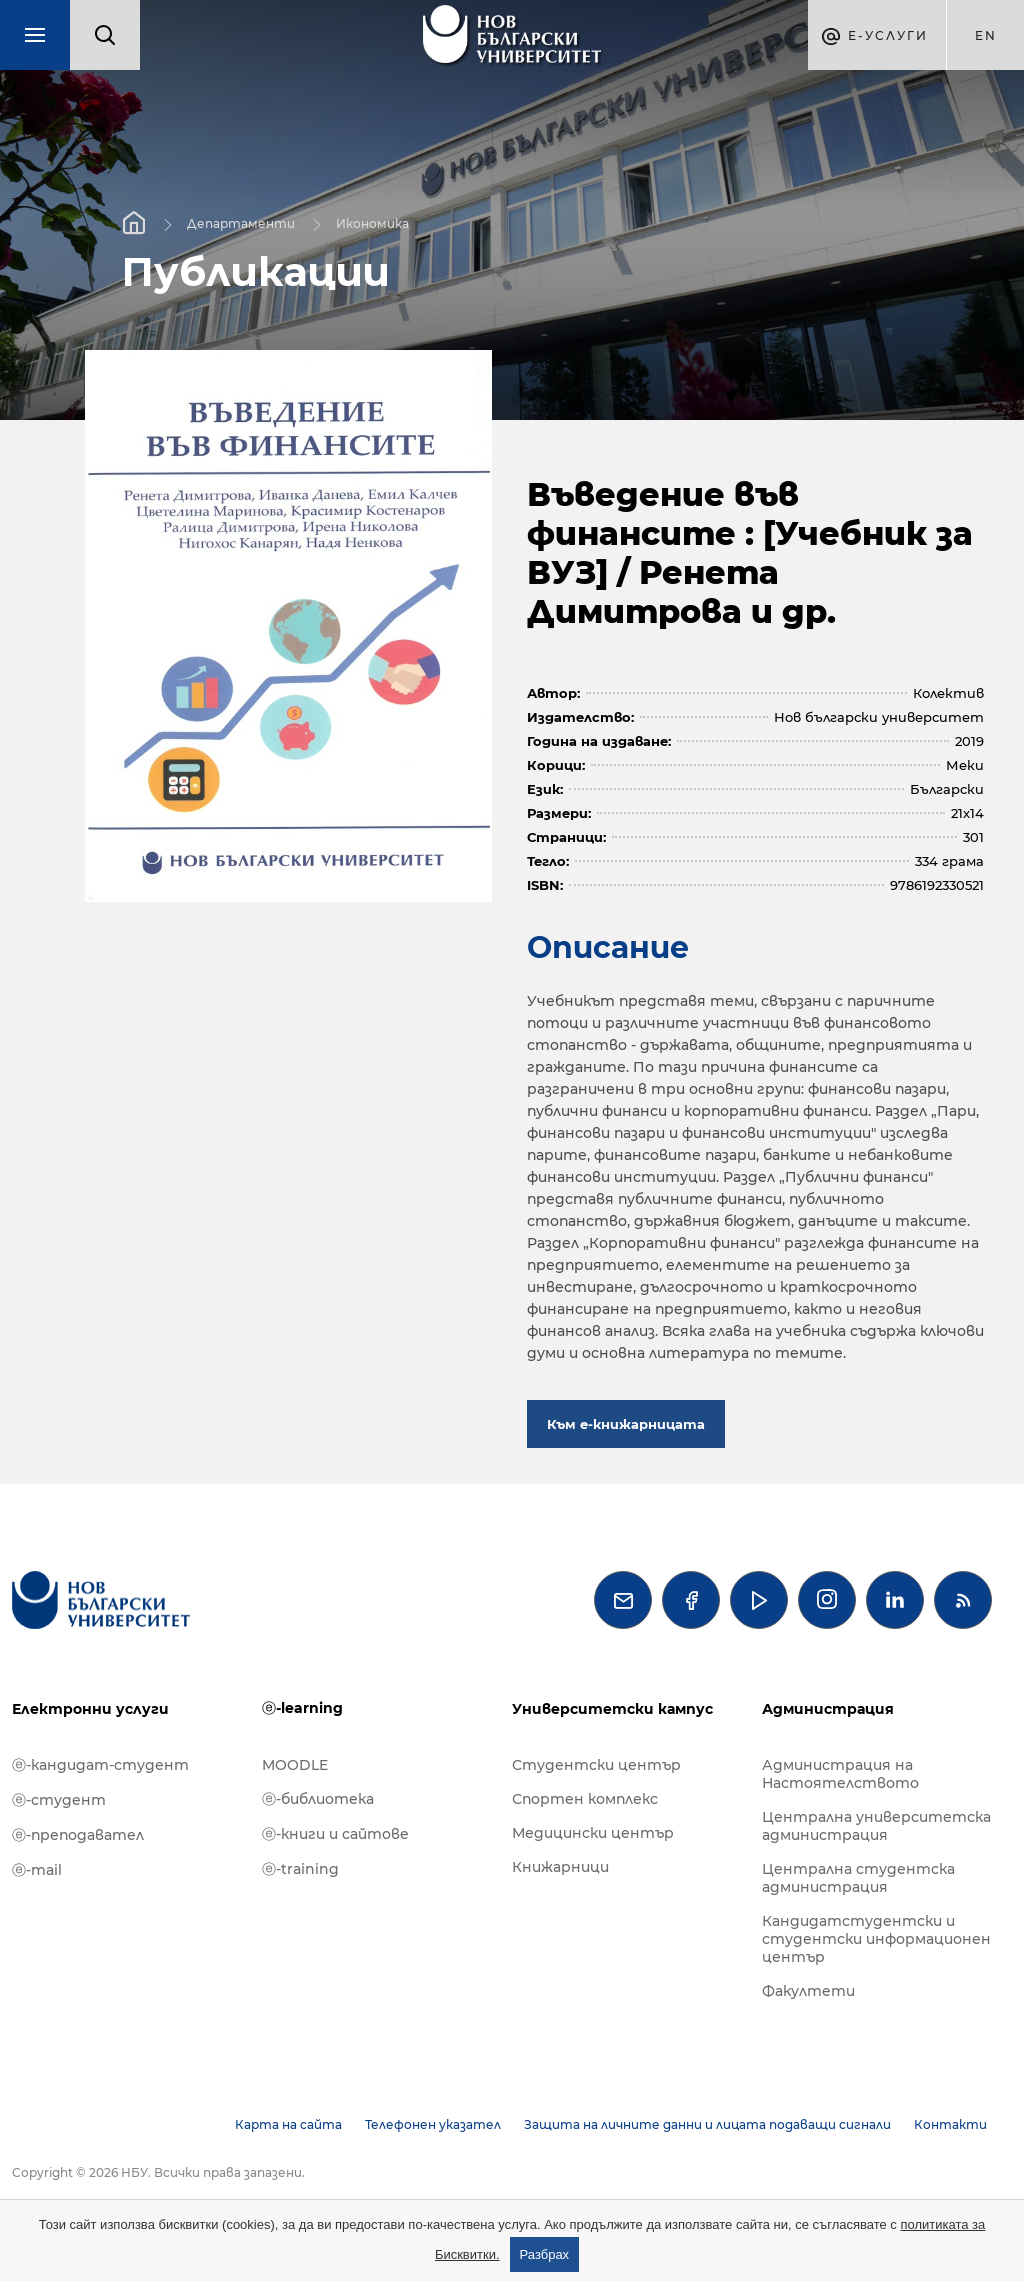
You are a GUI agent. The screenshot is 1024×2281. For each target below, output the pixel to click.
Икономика (372, 222)
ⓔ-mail (37, 1870)
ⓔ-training (300, 1869)
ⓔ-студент (59, 1800)
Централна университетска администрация (876, 1826)
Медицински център (593, 1833)
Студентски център (596, 1765)
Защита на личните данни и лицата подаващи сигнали (707, 2124)
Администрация (828, 1709)
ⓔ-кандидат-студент (100, 1765)
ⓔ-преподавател (78, 1835)
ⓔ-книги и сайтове (335, 1834)
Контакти (950, 2124)
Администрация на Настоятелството (840, 1774)
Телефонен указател (433, 2124)
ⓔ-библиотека (318, 1799)
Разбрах (545, 2254)
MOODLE (295, 1765)
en (986, 35)
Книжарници (560, 1867)
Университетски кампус (612, 1709)
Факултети (808, 1991)
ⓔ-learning (302, 1708)
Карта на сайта (288, 2124)
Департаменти (241, 222)
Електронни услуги (90, 1709)
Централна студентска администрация (858, 1878)
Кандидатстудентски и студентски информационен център (876, 1939)
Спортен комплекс (585, 1799)
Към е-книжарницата (626, 1424)
